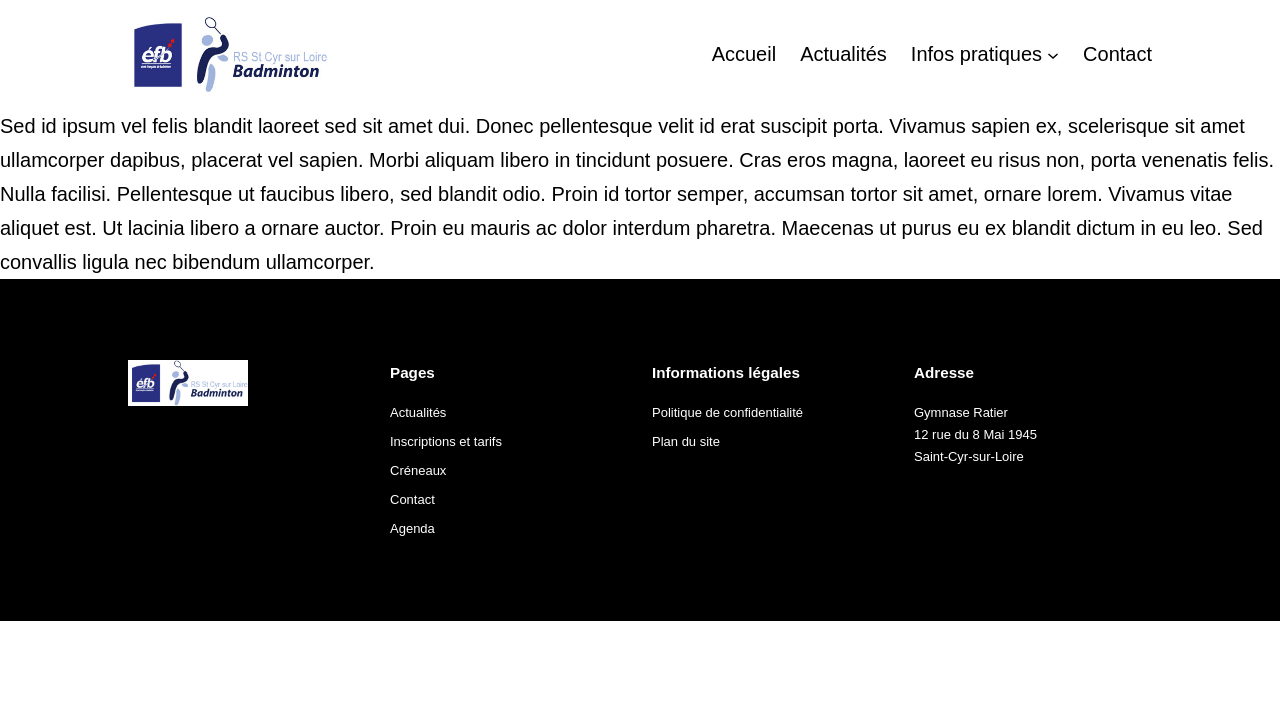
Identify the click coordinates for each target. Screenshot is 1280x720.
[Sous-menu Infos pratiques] (1053, 54)
